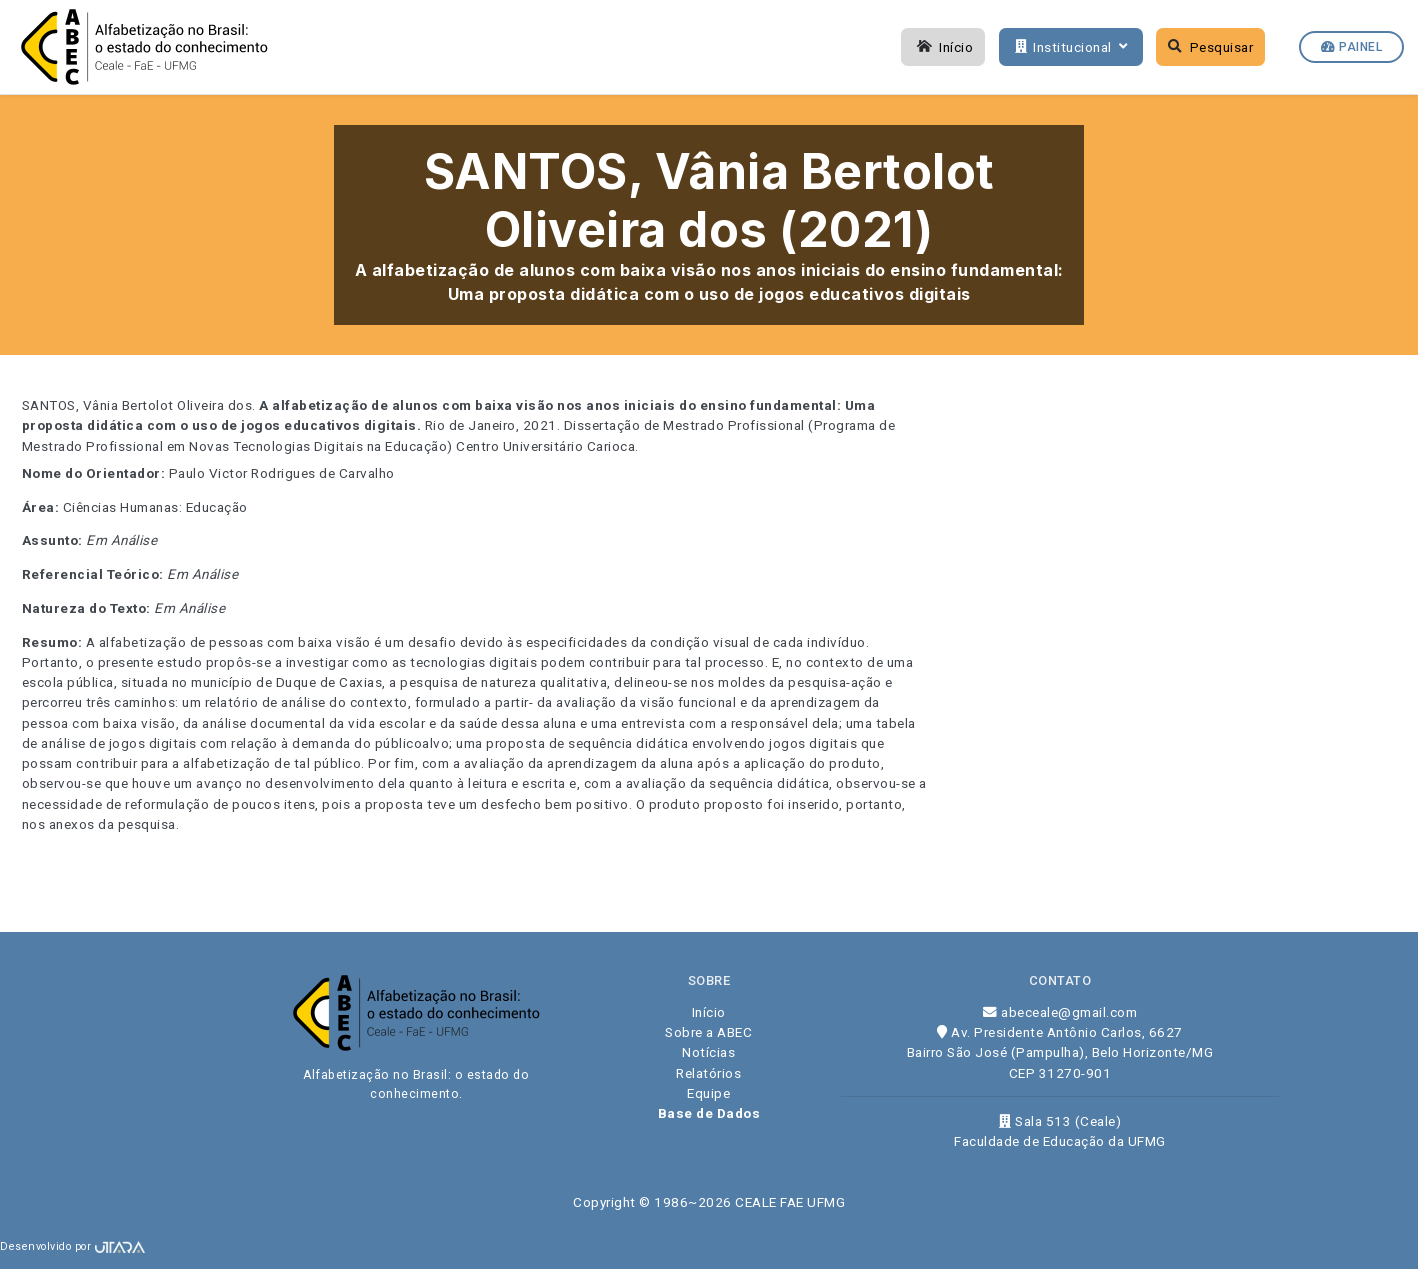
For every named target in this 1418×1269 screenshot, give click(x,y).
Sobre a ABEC (708, 1032)
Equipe (708, 1093)
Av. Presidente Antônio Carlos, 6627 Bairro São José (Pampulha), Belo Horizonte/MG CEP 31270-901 (1060, 1052)
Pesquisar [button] (1210, 47)
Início (943, 47)
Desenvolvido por (72, 1246)
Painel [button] (1351, 47)
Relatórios (708, 1073)
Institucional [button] (1069, 47)
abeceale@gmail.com (1060, 1012)
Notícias (708, 1052)
